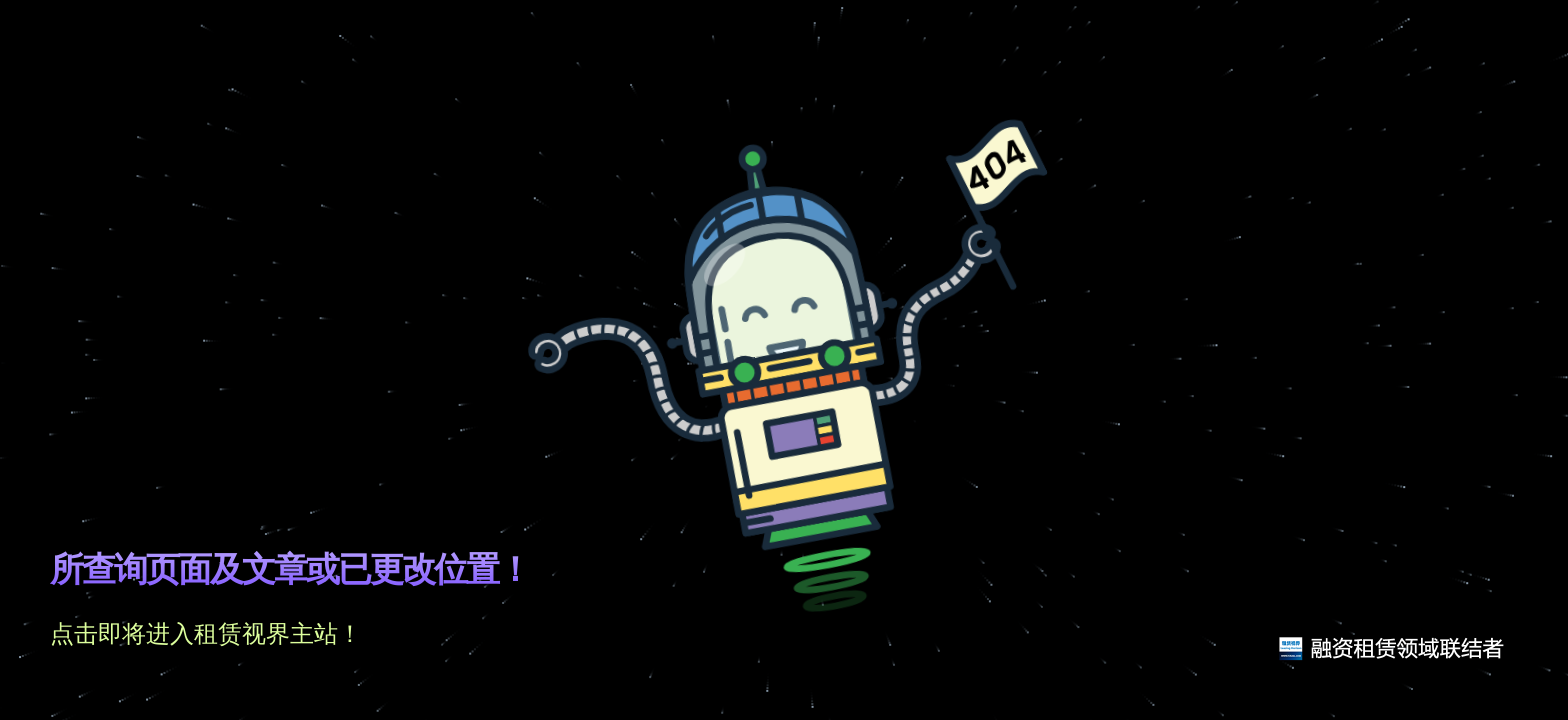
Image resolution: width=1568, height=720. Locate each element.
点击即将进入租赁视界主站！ (206, 634)
